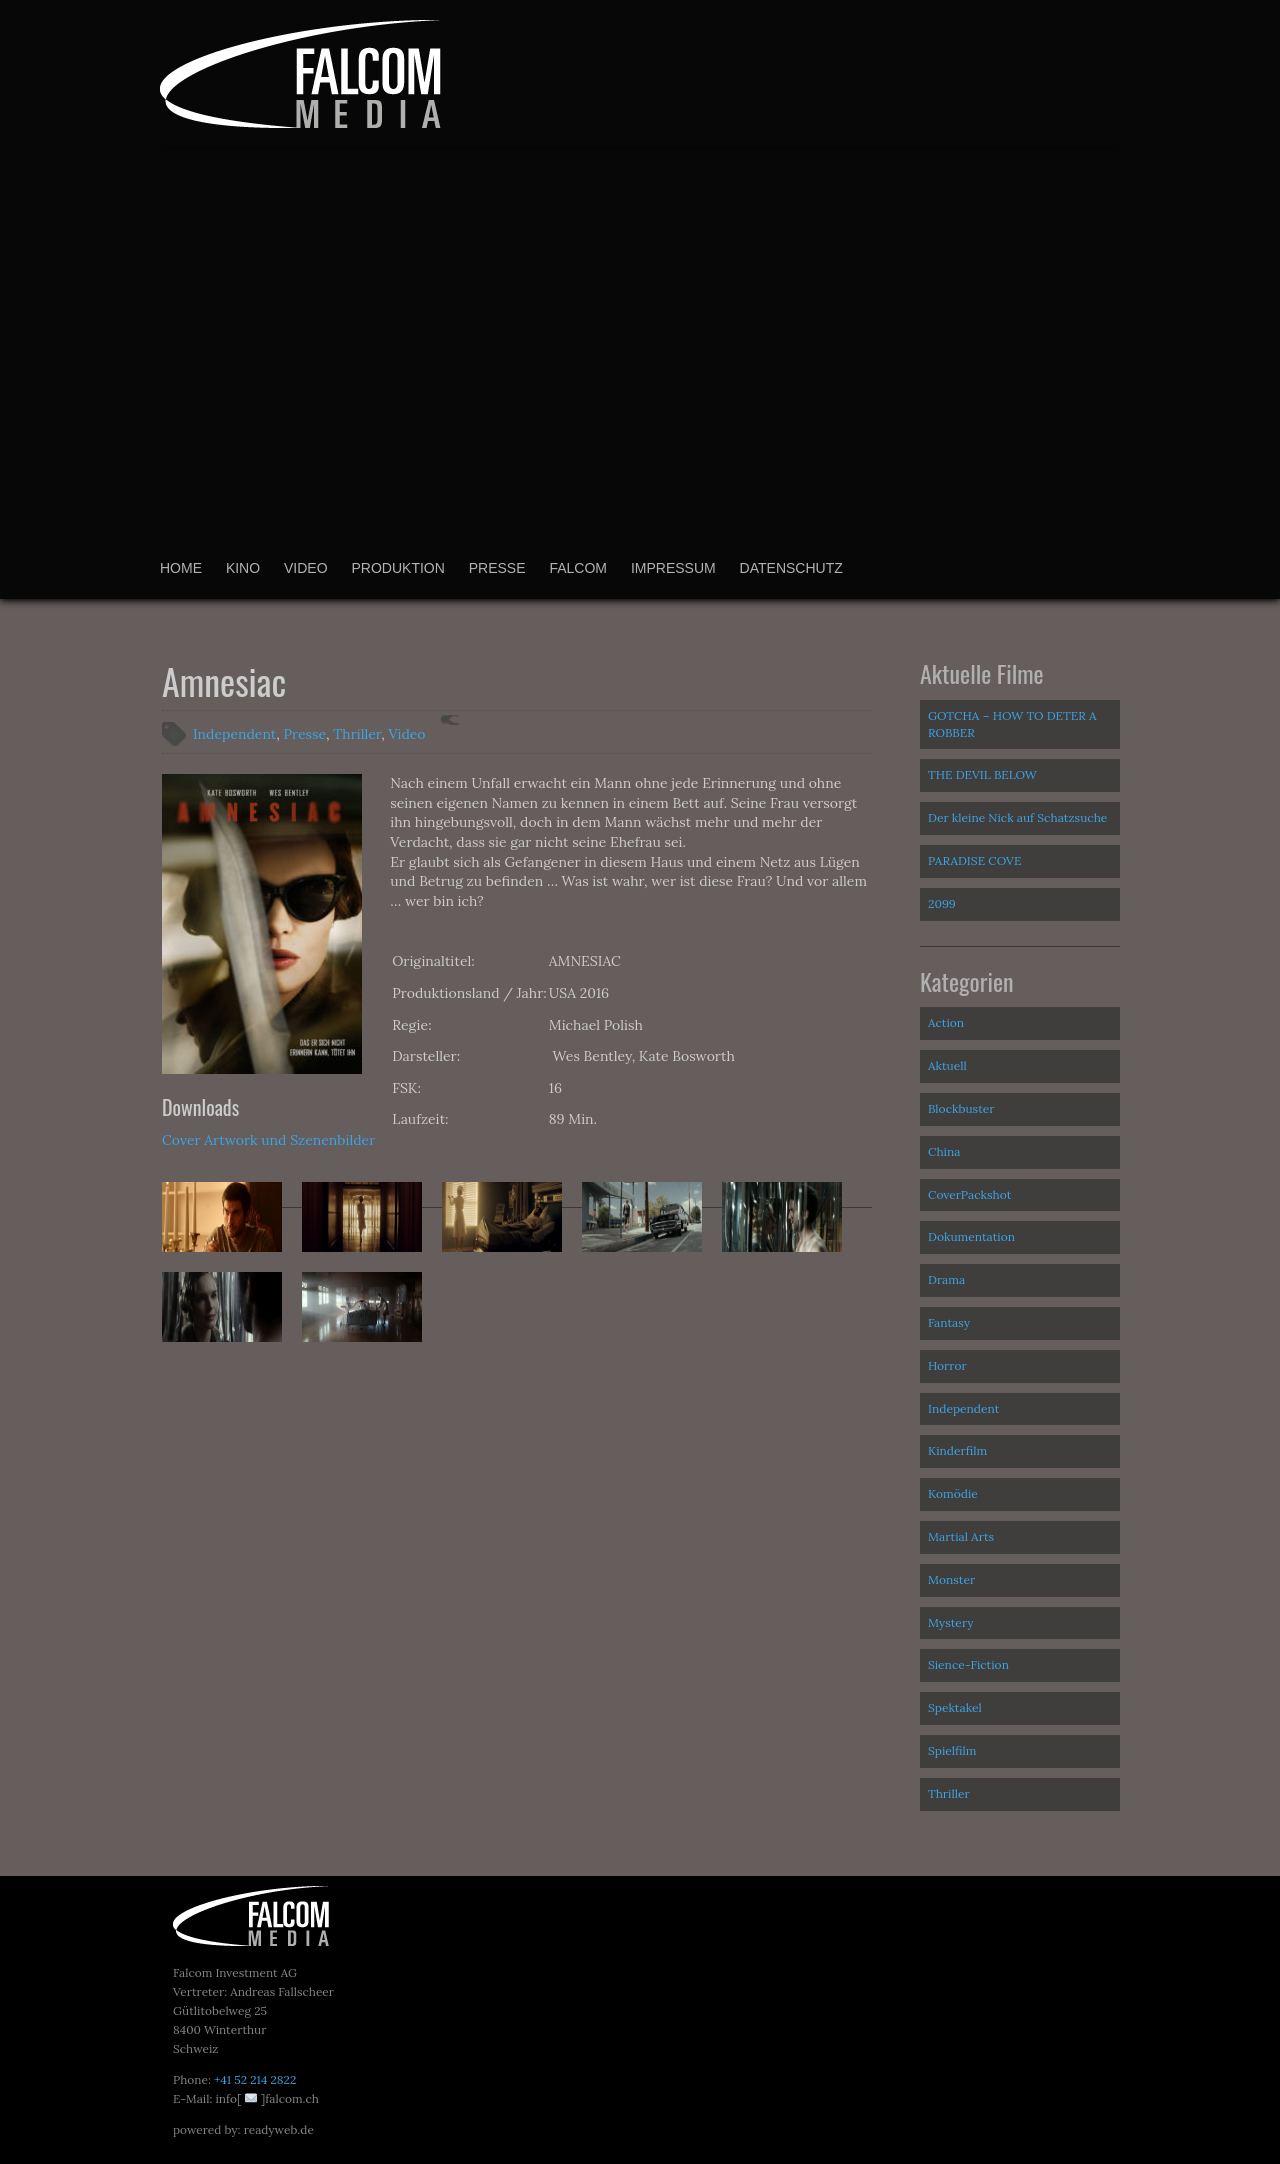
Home (181, 568)
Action (946, 1022)
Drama (946, 1279)
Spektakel (955, 1707)
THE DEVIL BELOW (982, 774)
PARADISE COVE (974, 860)
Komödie (953, 1493)
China (944, 1151)
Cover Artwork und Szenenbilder (268, 1140)
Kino (243, 568)
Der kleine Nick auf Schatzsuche (1017, 817)
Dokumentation (971, 1236)
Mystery (951, 1622)
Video (306, 568)
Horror (947, 1365)
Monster (951, 1579)
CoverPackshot (969, 1194)
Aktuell (947, 1065)
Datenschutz (791, 568)
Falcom (578, 568)
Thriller (357, 734)
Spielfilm (952, 1750)
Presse (497, 568)
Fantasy (949, 1322)
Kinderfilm (957, 1450)
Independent (234, 734)
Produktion (397, 568)
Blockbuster (961, 1108)
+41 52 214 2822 (255, 2079)
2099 (942, 903)
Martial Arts (961, 1536)
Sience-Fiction (968, 1664)
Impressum (673, 568)
